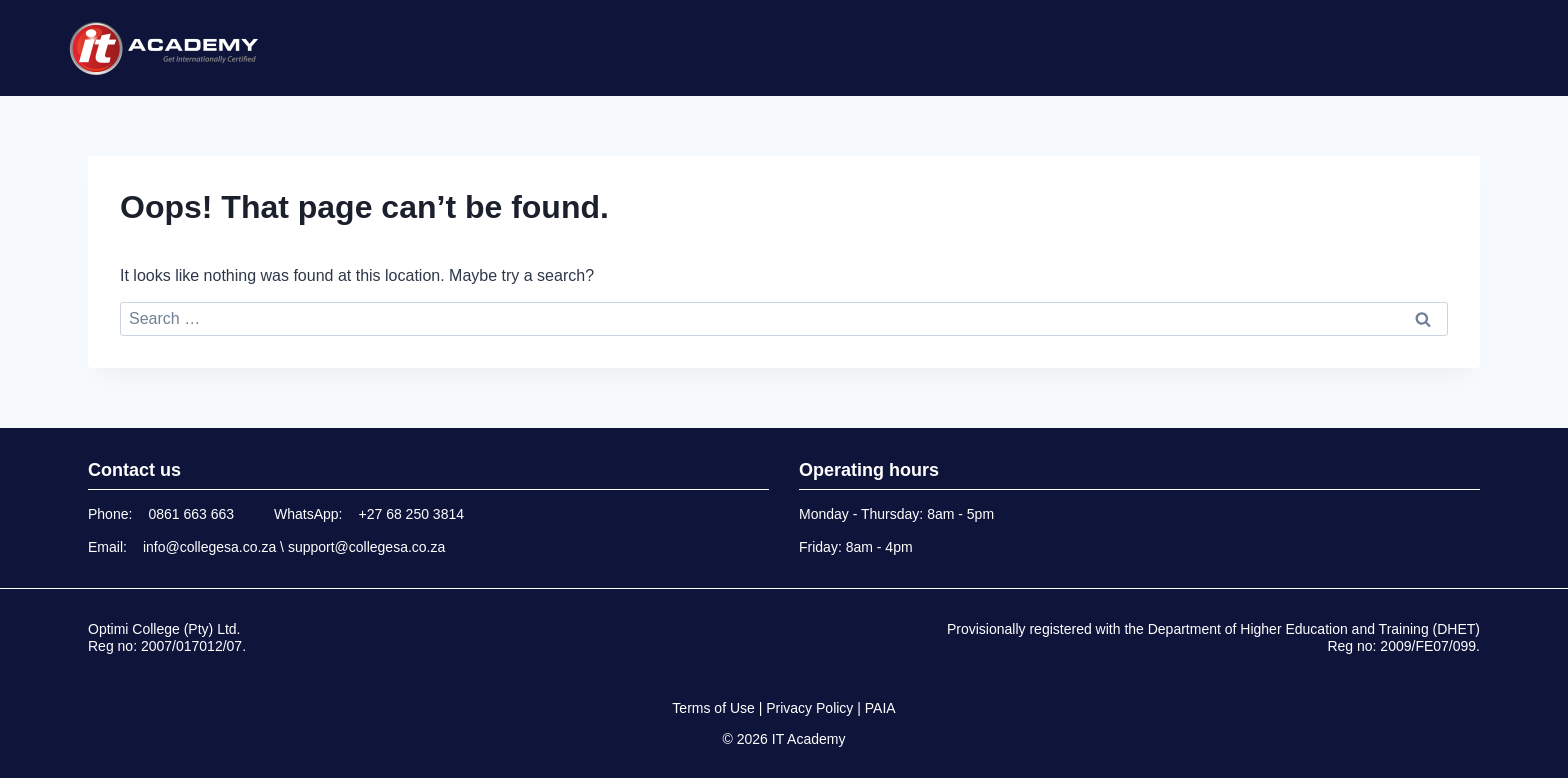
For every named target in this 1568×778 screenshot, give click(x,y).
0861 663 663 (191, 514)
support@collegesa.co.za (366, 547)
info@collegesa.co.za (209, 547)
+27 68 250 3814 (412, 514)
